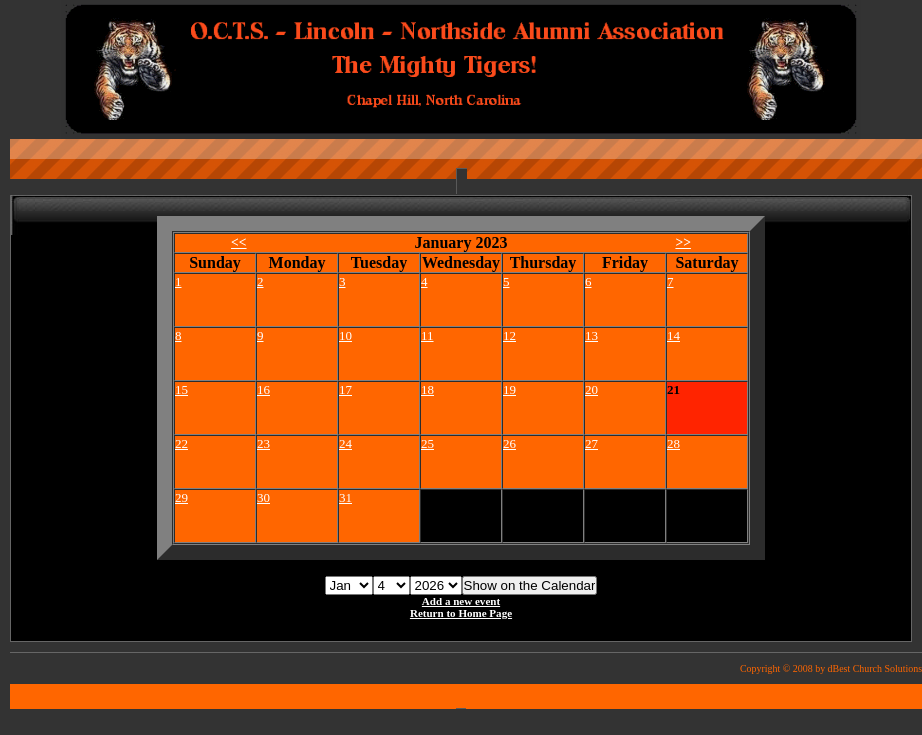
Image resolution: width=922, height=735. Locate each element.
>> (683, 242)
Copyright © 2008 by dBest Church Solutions (831, 668)
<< (239, 242)
